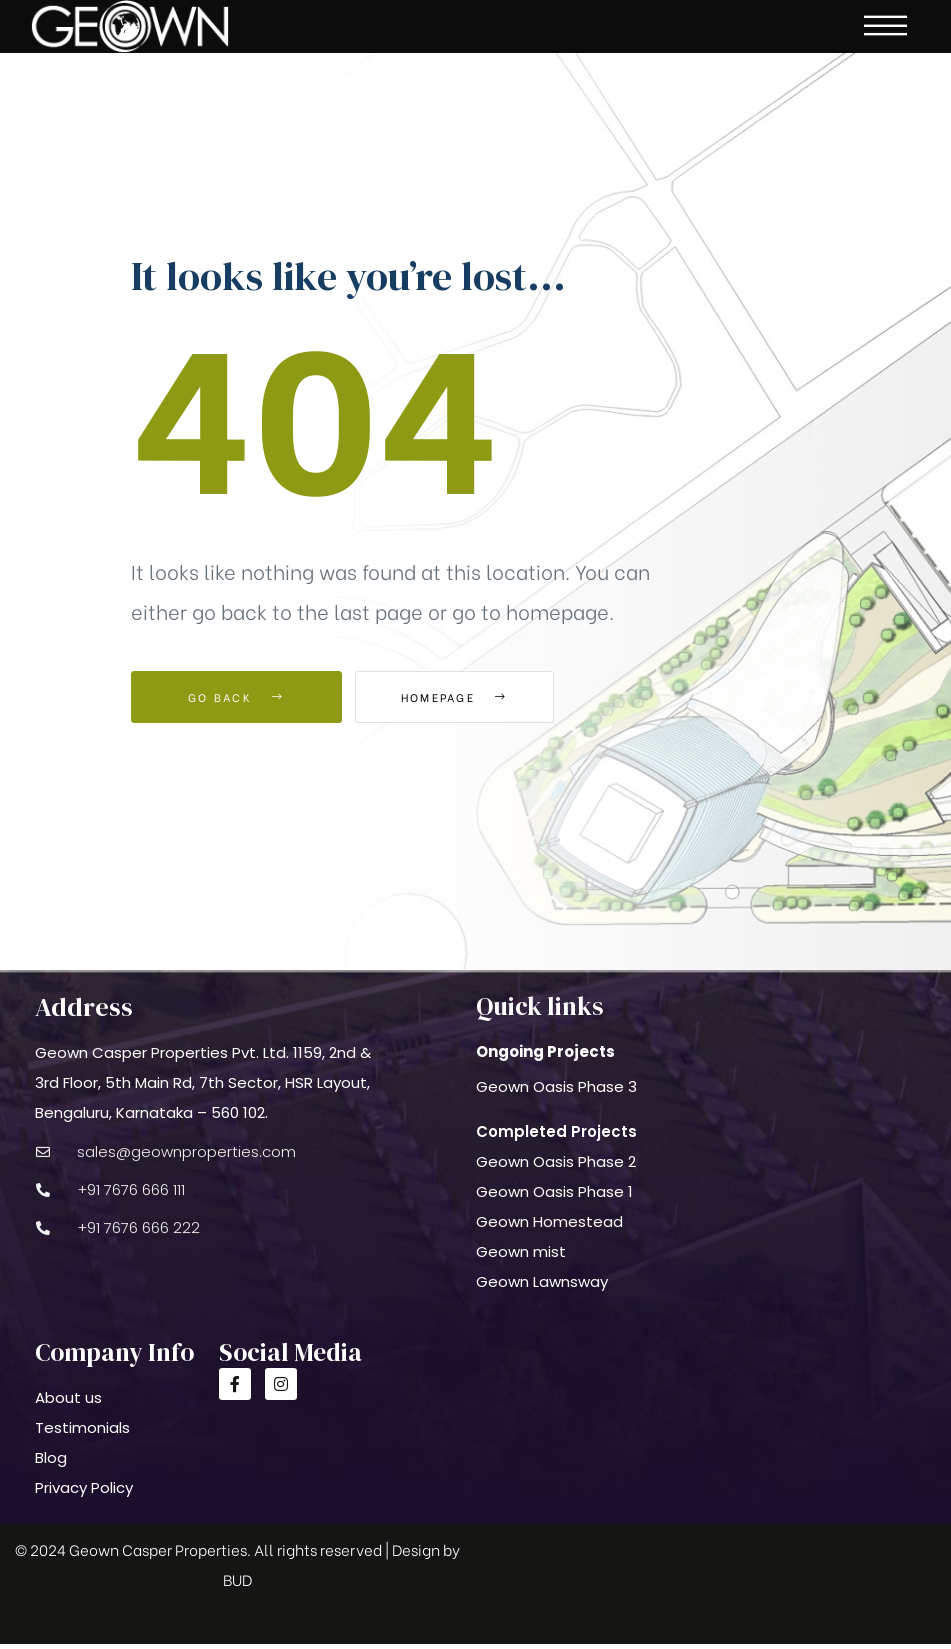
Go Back (236, 702)
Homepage (465, 702)
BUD (237, 1584)
